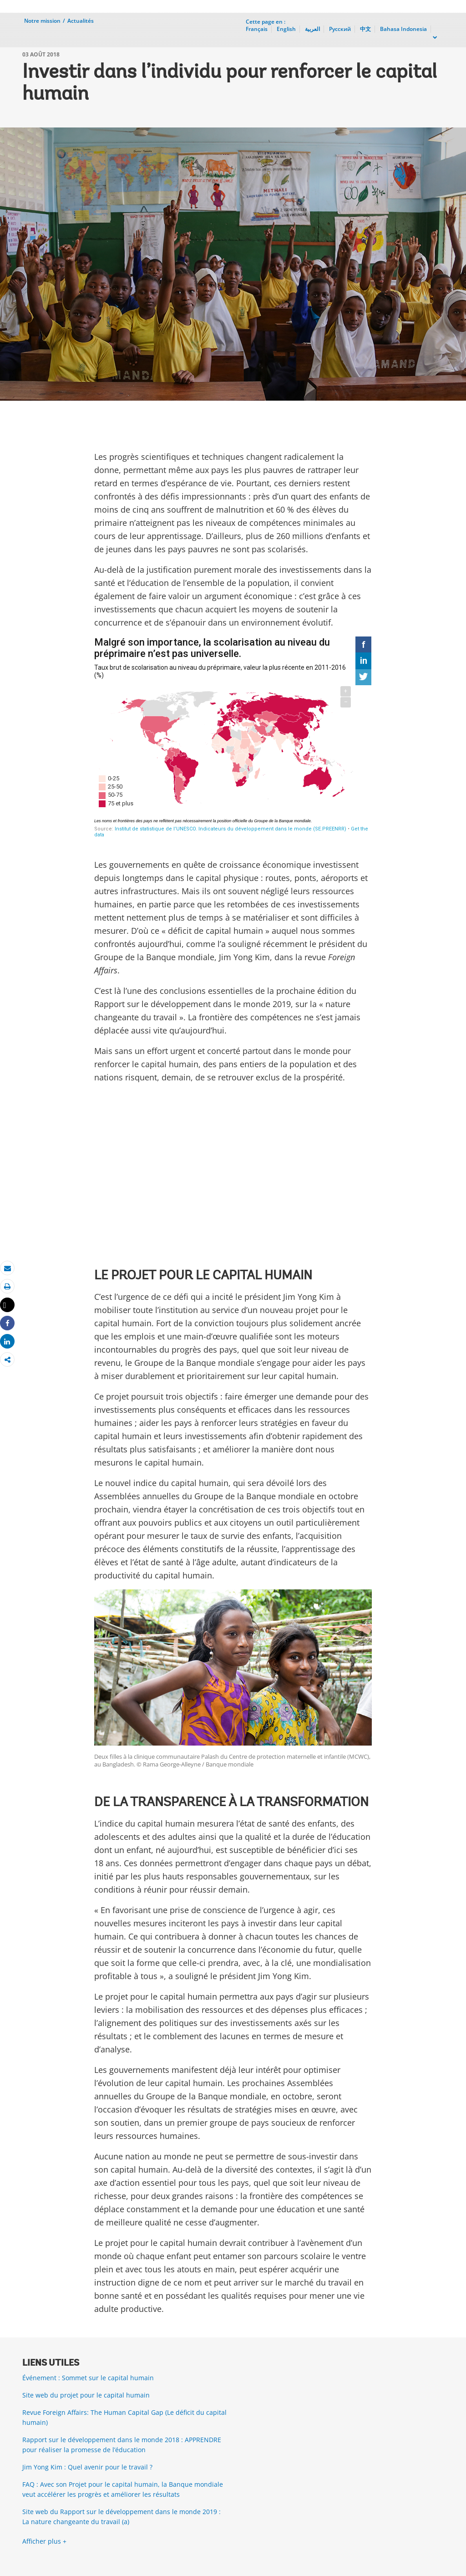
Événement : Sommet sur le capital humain (88, 2377)
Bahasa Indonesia (403, 29)
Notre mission (42, 21)
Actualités (80, 21)
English (286, 29)
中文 (365, 29)
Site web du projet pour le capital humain (86, 2395)
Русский (340, 29)
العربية (312, 29)
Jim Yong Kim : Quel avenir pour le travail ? (87, 2467)
